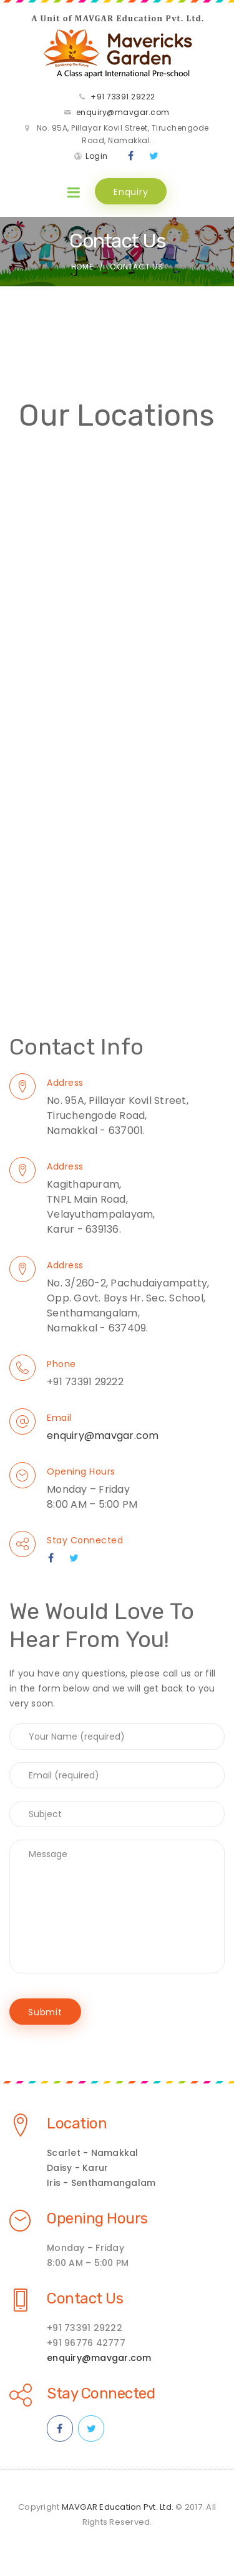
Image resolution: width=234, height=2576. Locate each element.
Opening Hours (81, 1471)
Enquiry (131, 192)
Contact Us (85, 2298)
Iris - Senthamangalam (101, 2183)
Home (82, 266)
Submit (45, 2012)
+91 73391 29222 (122, 96)
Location (77, 2123)
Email (59, 1417)
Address (65, 1082)
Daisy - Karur (77, 2168)
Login (96, 156)
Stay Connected (85, 1540)
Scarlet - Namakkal (93, 2153)
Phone (61, 1364)
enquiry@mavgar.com (123, 112)
